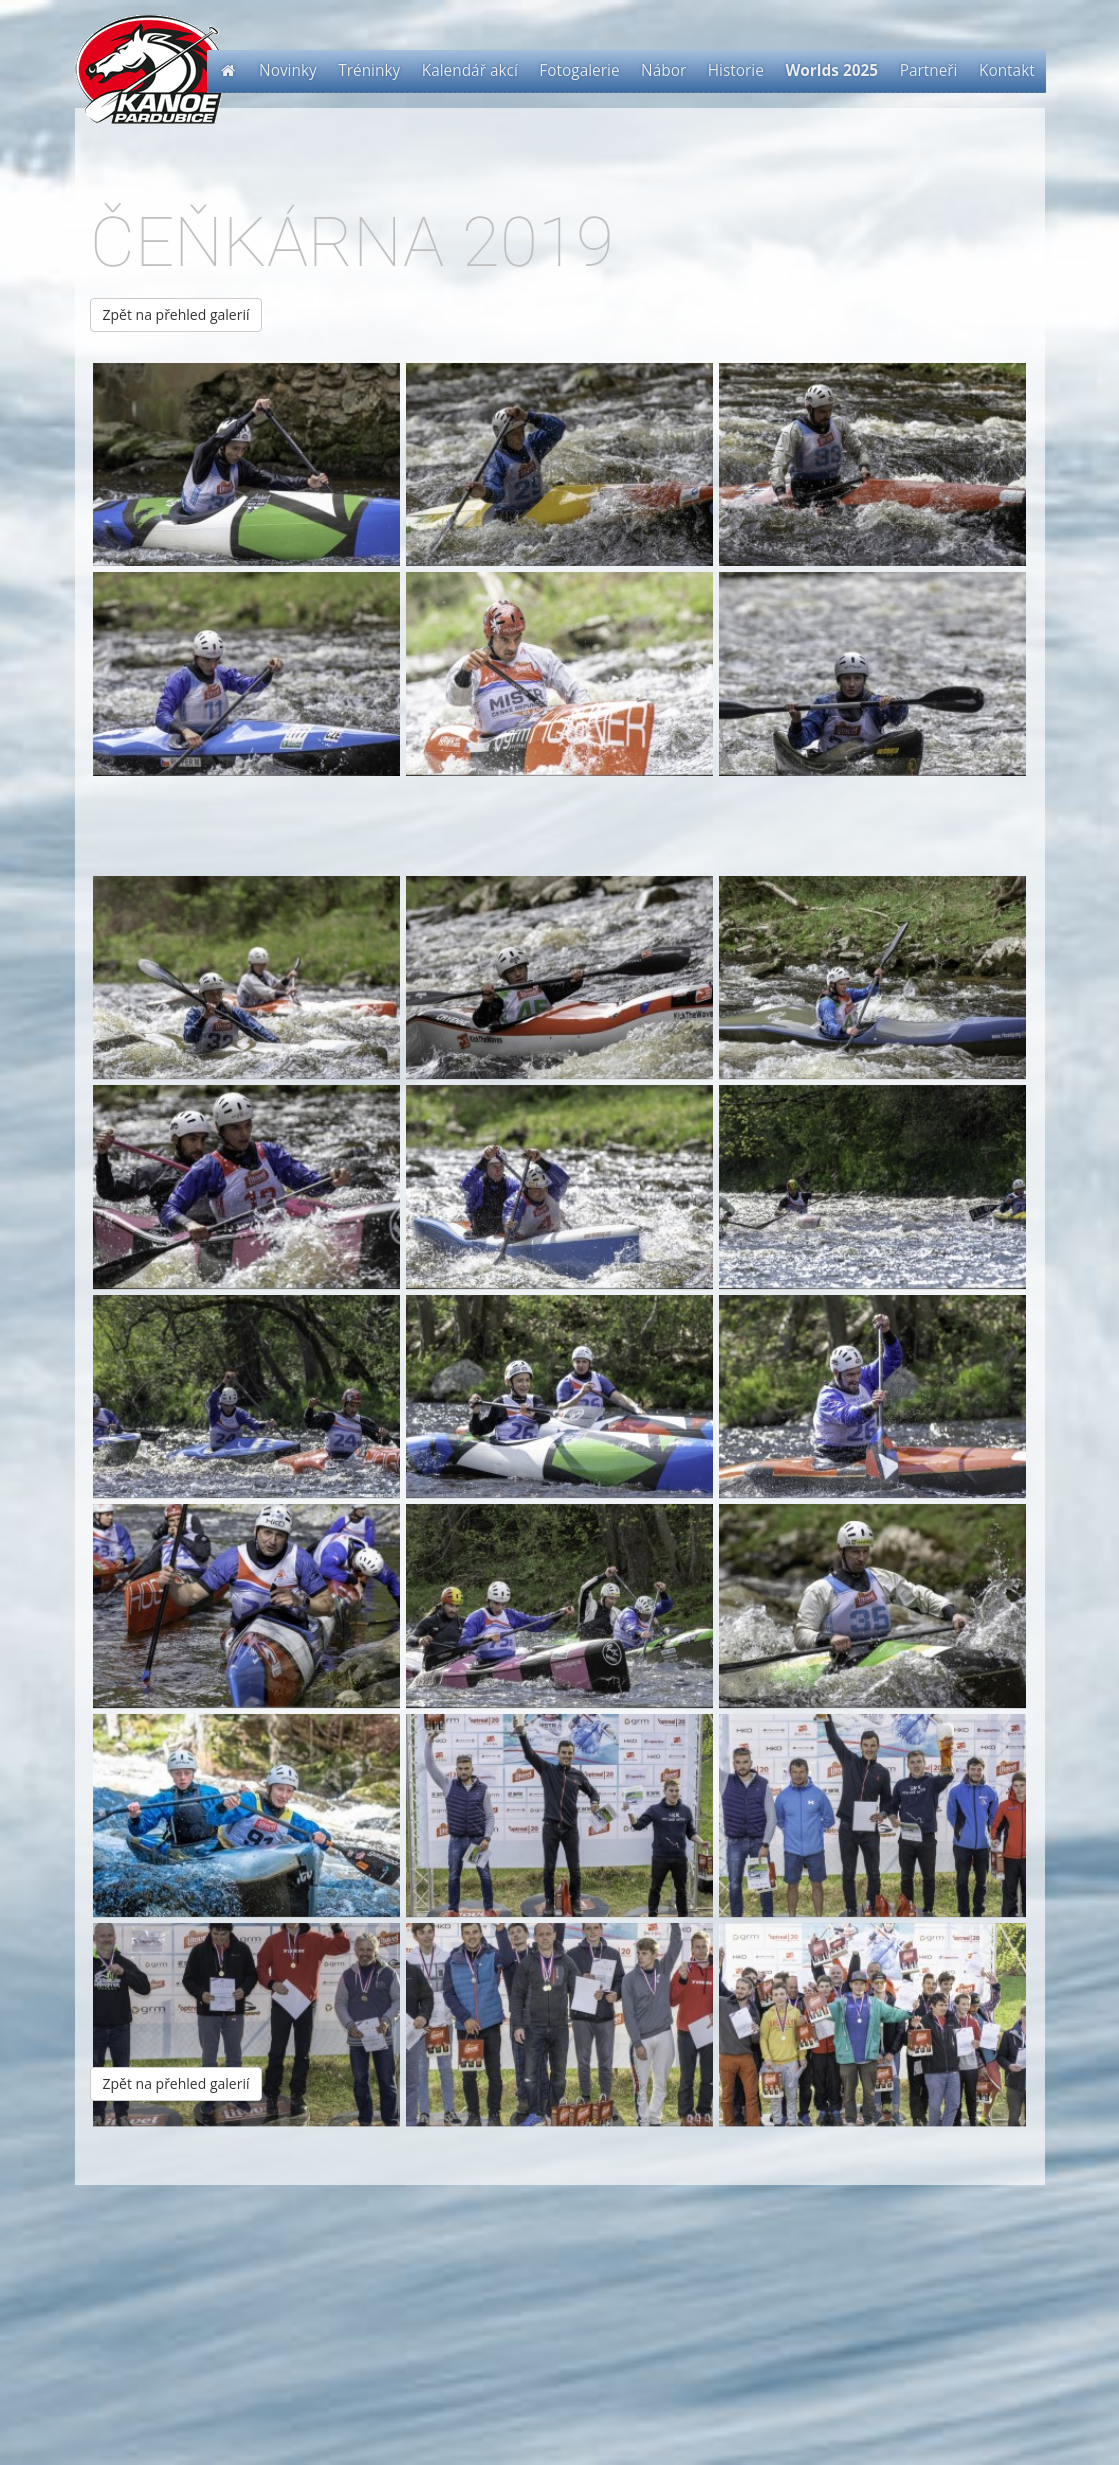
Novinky (288, 70)
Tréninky (369, 70)
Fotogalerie (579, 70)
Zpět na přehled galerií (176, 314)
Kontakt (1007, 70)
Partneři (929, 70)
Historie (736, 70)
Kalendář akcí (470, 70)
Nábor (663, 70)
